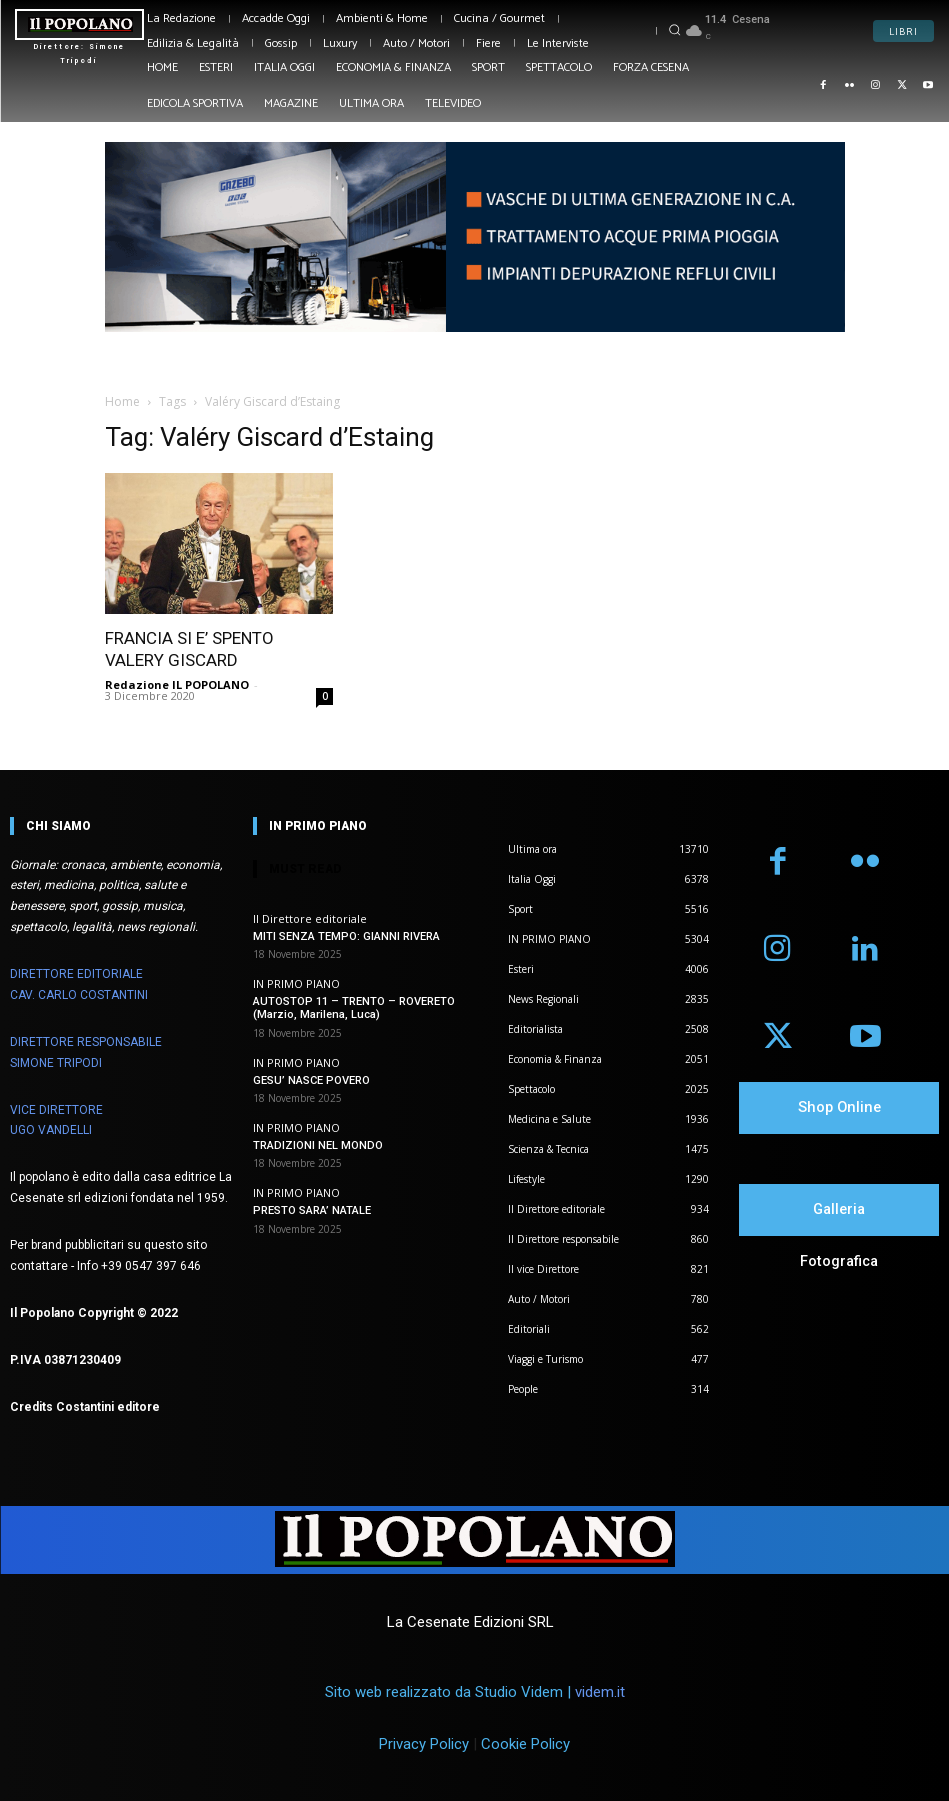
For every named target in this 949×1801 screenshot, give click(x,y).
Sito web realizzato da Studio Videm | (475, 1692)
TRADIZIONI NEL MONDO (318, 1144)
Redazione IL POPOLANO (177, 684)
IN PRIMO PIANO (296, 983)
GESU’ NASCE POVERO (311, 1079)
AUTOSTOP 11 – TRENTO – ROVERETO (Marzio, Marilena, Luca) (353, 1008)
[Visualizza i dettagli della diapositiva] (475, 237)
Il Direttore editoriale (310, 918)
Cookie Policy (525, 1744)
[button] (675, 29)
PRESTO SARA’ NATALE (312, 1210)
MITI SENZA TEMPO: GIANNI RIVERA (346, 936)
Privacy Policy (424, 1744)
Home (122, 401)
